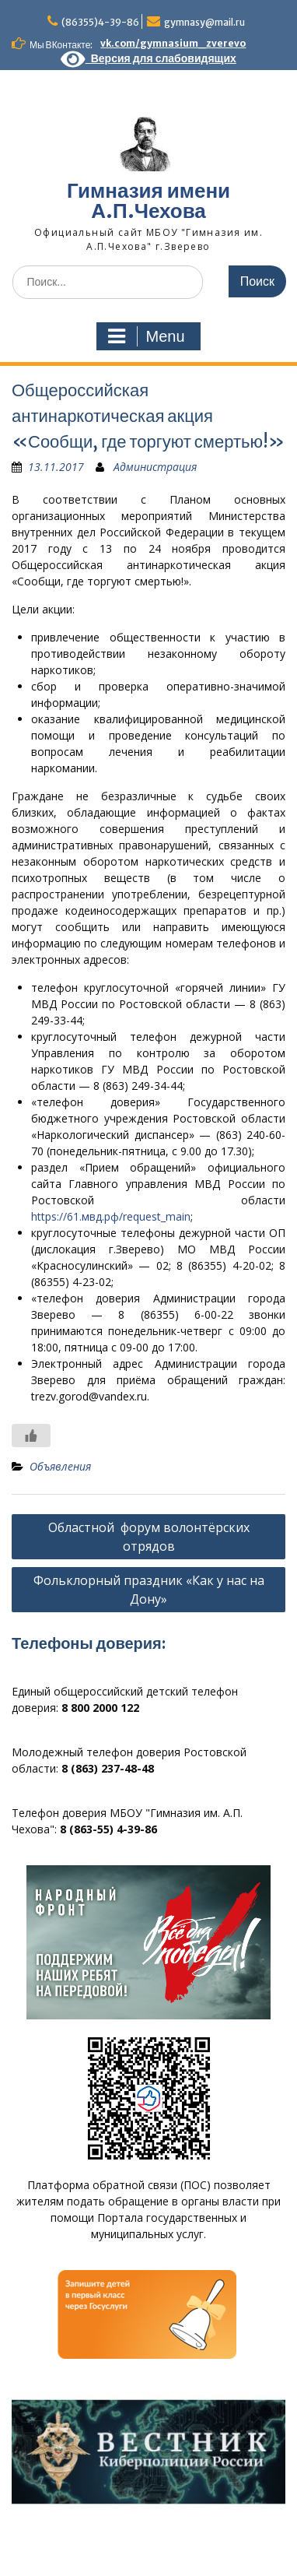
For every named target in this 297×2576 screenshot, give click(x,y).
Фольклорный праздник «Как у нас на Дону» (148, 1590)
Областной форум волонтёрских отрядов (149, 1537)
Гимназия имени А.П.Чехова (148, 200)
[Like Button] (31, 1435)
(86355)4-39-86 (100, 22)
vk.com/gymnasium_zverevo (173, 43)
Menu (146, 336)
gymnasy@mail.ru (204, 22)
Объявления (60, 1466)
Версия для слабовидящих (148, 58)
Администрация (155, 466)
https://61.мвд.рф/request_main (110, 1216)
